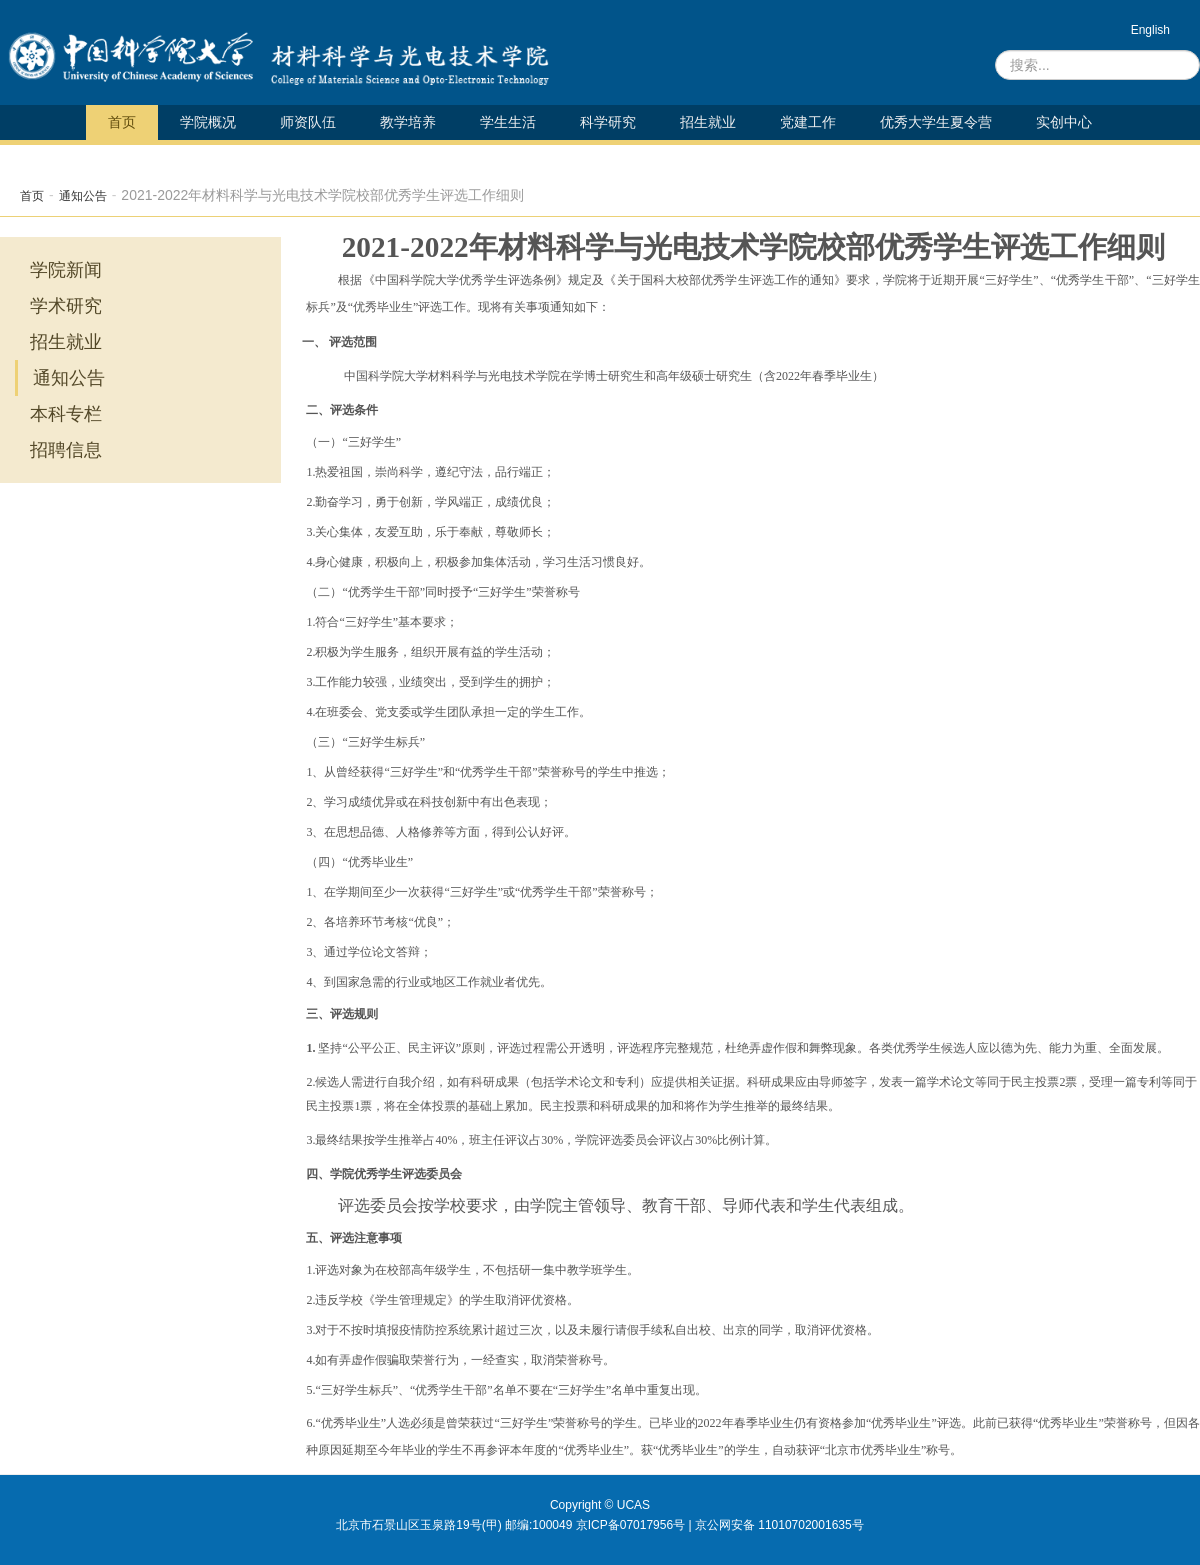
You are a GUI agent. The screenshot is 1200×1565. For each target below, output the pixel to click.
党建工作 (808, 122)
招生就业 (708, 122)
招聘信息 (66, 450)
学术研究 (66, 306)
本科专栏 (66, 414)
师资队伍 (308, 122)
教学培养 (408, 122)
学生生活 (508, 122)
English (1150, 30)
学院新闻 (66, 270)
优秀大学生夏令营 (936, 122)
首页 (122, 122)
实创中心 (1064, 122)
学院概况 (208, 122)
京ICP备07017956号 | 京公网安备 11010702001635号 (720, 1525)
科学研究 (608, 122)
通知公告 (83, 196)
